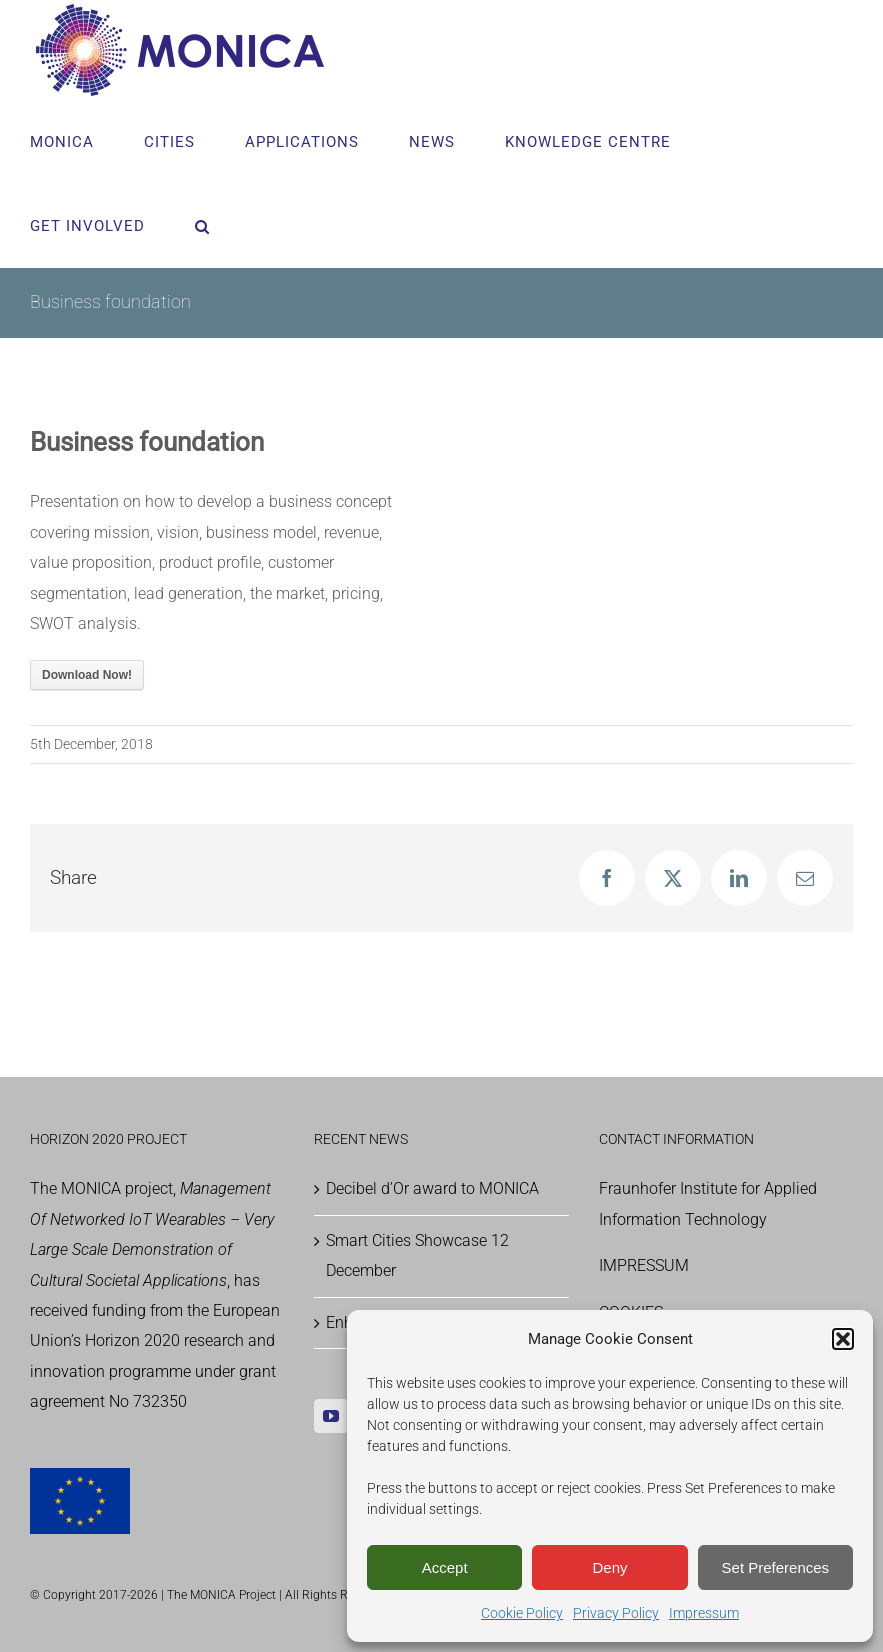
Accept (445, 1567)
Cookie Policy (522, 1613)
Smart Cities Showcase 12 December (417, 1255)
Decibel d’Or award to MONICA (432, 1188)
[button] (843, 1339)
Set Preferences (776, 1567)
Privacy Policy (616, 1613)
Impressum (704, 1613)
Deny (609, 1567)
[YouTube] (331, 1416)
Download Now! (87, 675)
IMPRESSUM (644, 1265)
